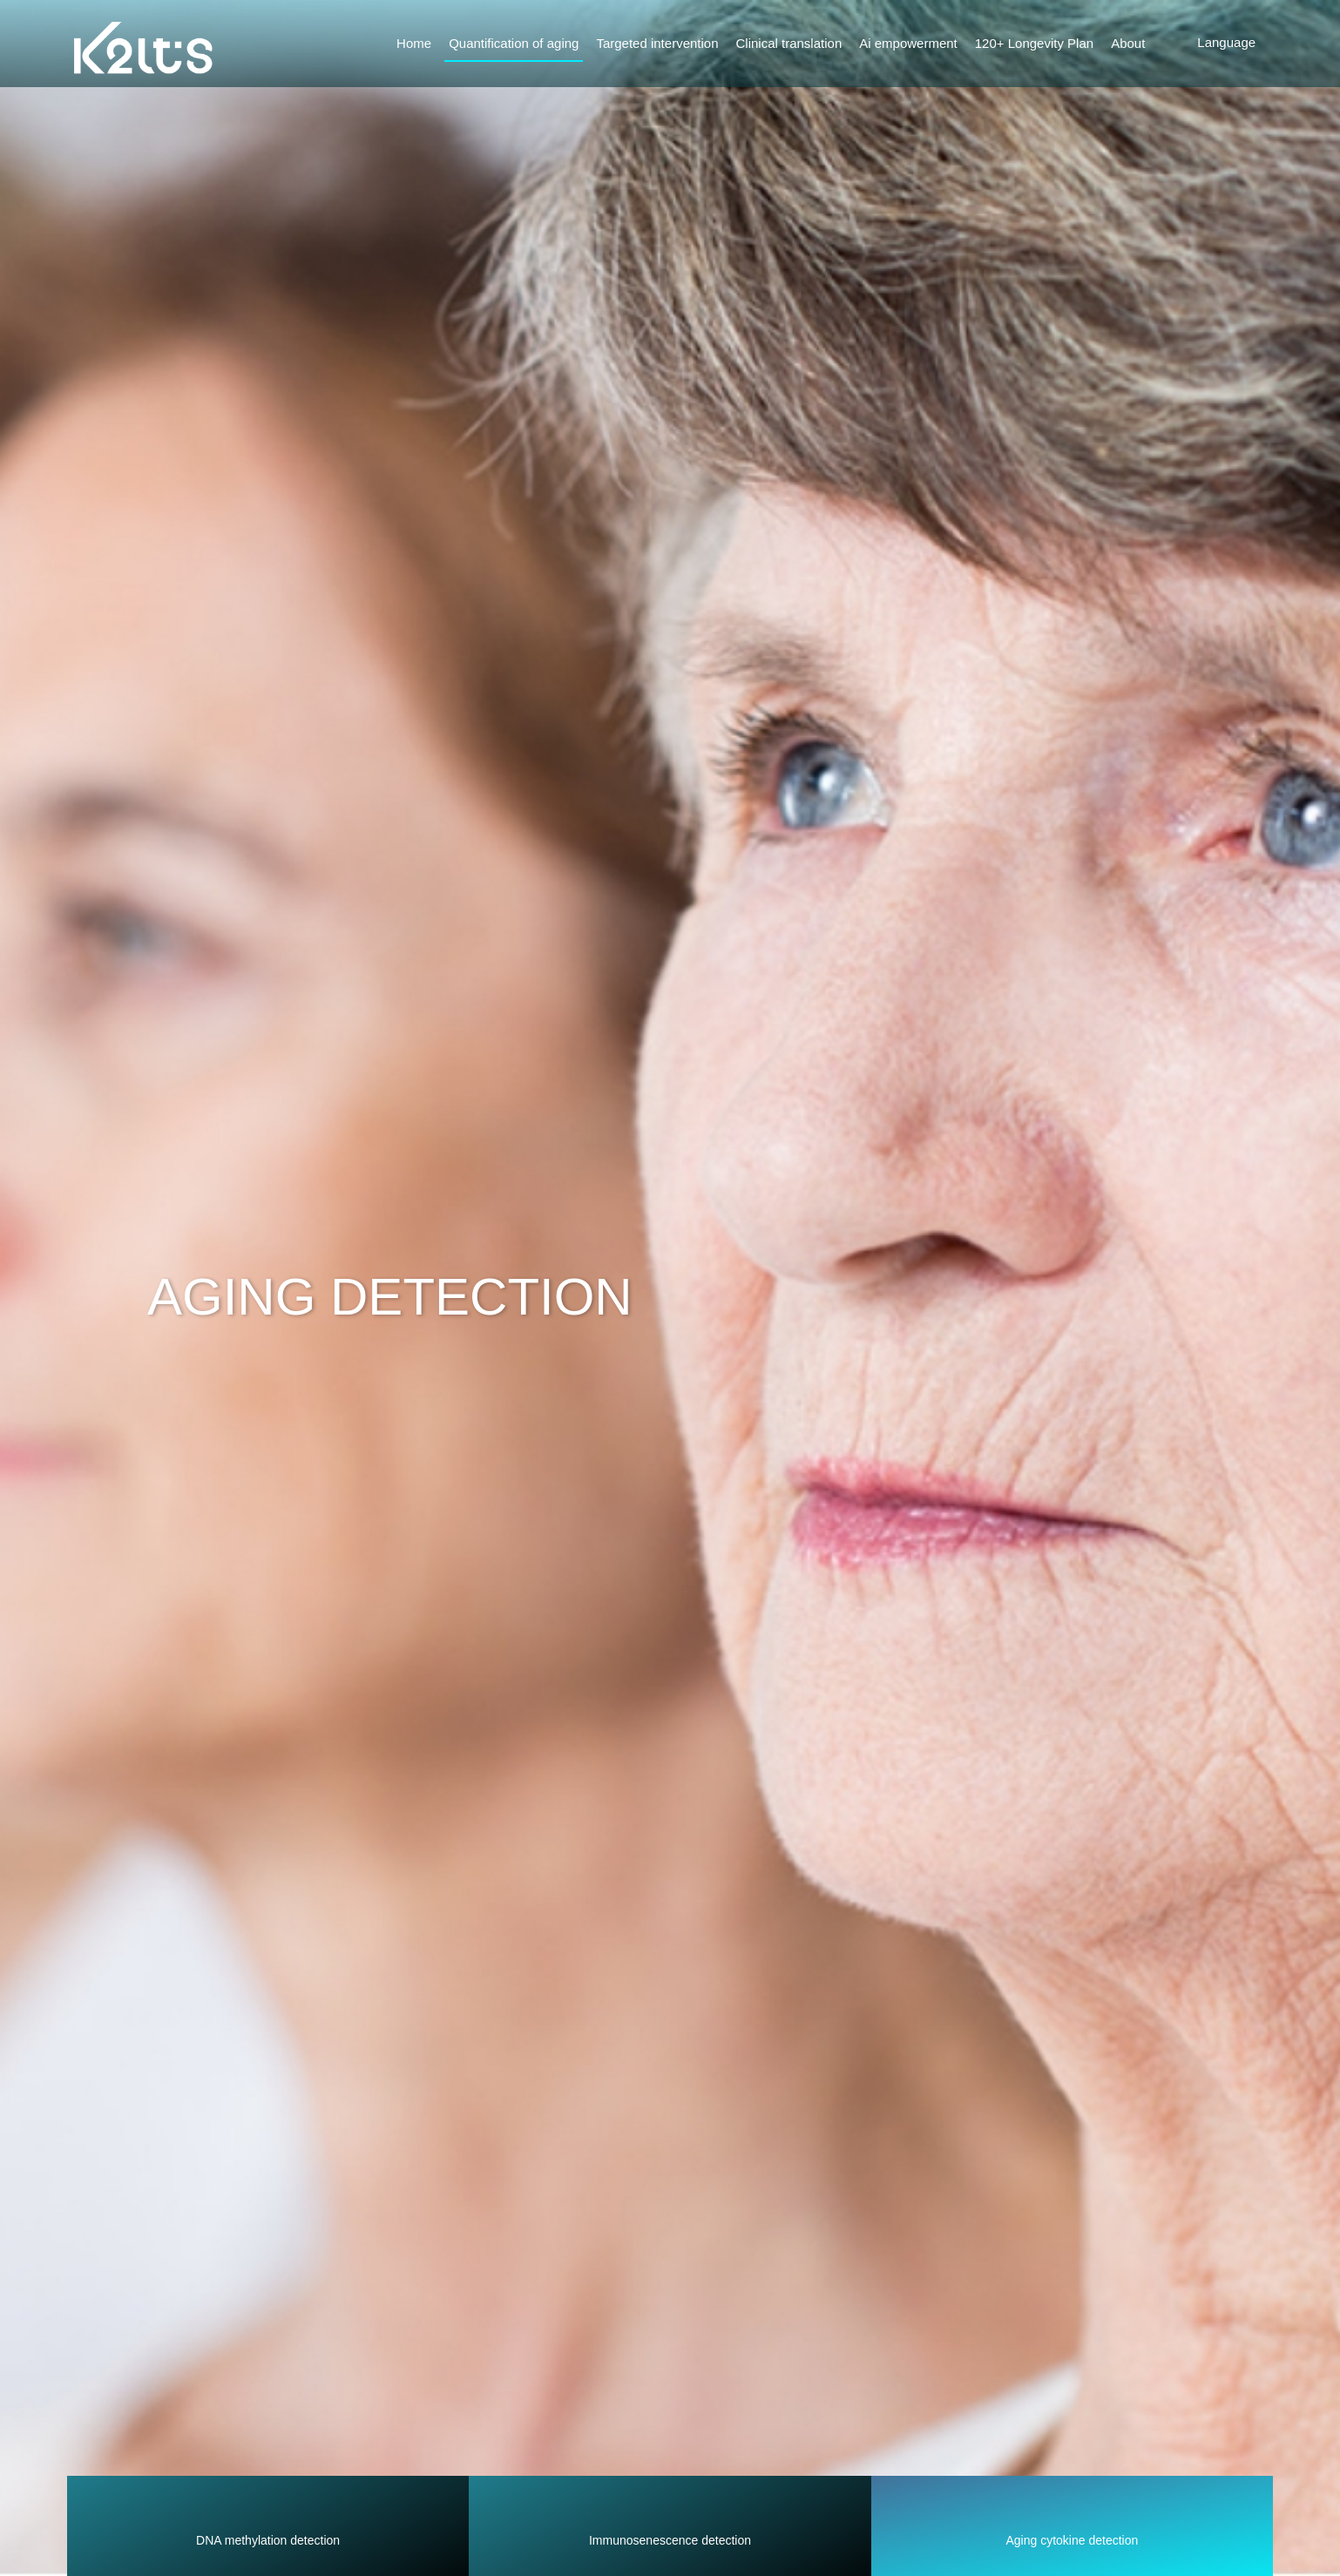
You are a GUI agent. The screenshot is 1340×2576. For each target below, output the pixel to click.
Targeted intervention (657, 43)
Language (1226, 42)
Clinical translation (789, 43)
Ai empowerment (908, 43)
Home (413, 43)
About (1128, 43)
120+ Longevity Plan (1034, 43)
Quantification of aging (514, 43)
